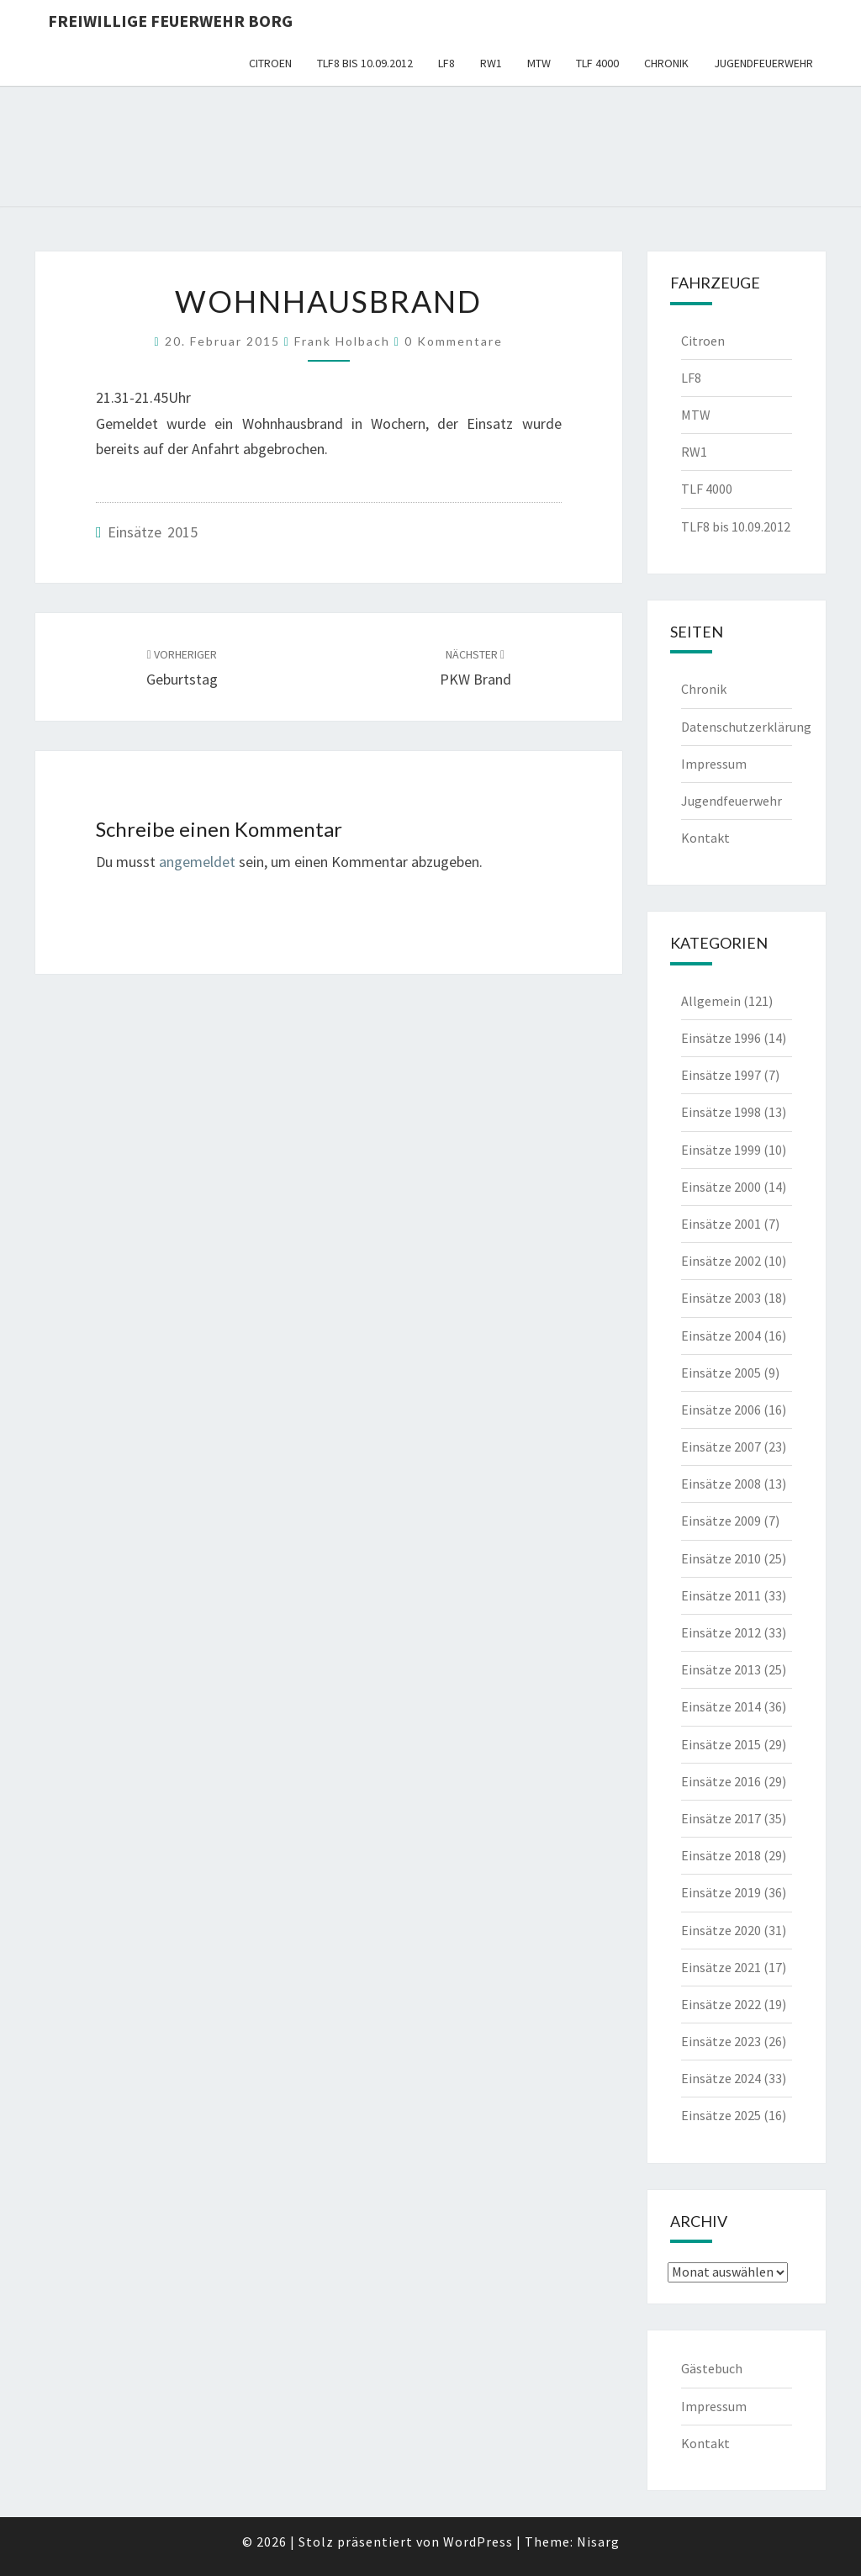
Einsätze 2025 (721, 2115)
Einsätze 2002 (721, 1260)
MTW (539, 63)
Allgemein (711, 1000)
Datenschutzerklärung (746, 726)
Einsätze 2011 (721, 1595)
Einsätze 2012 (721, 1632)
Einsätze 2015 (153, 532)
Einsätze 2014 (721, 1706)
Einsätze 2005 (721, 1372)
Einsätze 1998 (721, 1111)
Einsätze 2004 (721, 1335)
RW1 (491, 63)
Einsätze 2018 (721, 1855)
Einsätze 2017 (721, 1818)
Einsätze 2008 (721, 1483)
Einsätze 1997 (721, 1074)
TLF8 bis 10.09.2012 (365, 63)
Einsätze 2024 (721, 2078)
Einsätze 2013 (721, 1669)
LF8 (446, 63)
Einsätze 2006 (721, 1409)
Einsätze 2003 (721, 1297)
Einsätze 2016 (721, 1781)
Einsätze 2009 (721, 1520)
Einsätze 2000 (721, 1186)
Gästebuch (711, 2368)
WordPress (478, 2541)
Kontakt (705, 837)
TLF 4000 (597, 63)
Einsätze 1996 (721, 1037)
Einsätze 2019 (721, 1892)
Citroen (270, 63)
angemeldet (197, 861)
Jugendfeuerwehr (763, 63)
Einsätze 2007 (721, 1446)
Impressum (714, 763)
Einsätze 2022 (721, 2004)
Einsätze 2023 (721, 2041)
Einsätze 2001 (721, 1223)
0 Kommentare (453, 341)
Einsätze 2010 (721, 1558)
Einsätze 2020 (721, 1930)
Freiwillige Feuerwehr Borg (170, 20)
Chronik (666, 63)
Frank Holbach (342, 341)
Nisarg (598, 2541)
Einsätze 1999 (721, 1149)
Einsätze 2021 (721, 1967)
